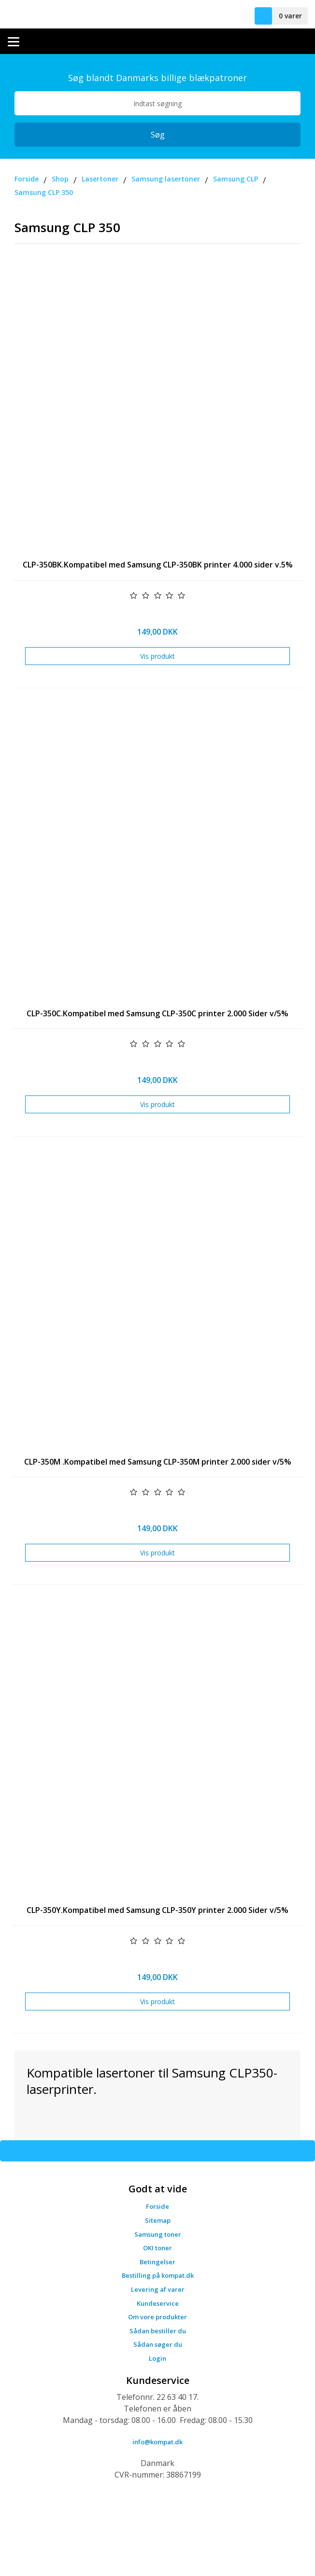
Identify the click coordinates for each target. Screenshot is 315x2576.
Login (157, 2358)
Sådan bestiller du (157, 2331)
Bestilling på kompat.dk (158, 2275)
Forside (157, 2206)
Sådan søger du (157, 2344)
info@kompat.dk (157, 2442)
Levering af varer (158, 2289)
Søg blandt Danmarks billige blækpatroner (157, 77)
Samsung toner (157, 2234)
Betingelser (157, 2261)
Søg (158, 134)
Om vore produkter (157, 2317)
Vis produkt (157, 656)
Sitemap (158, 2220)
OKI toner (157, 2248)
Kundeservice (158, 2303)
